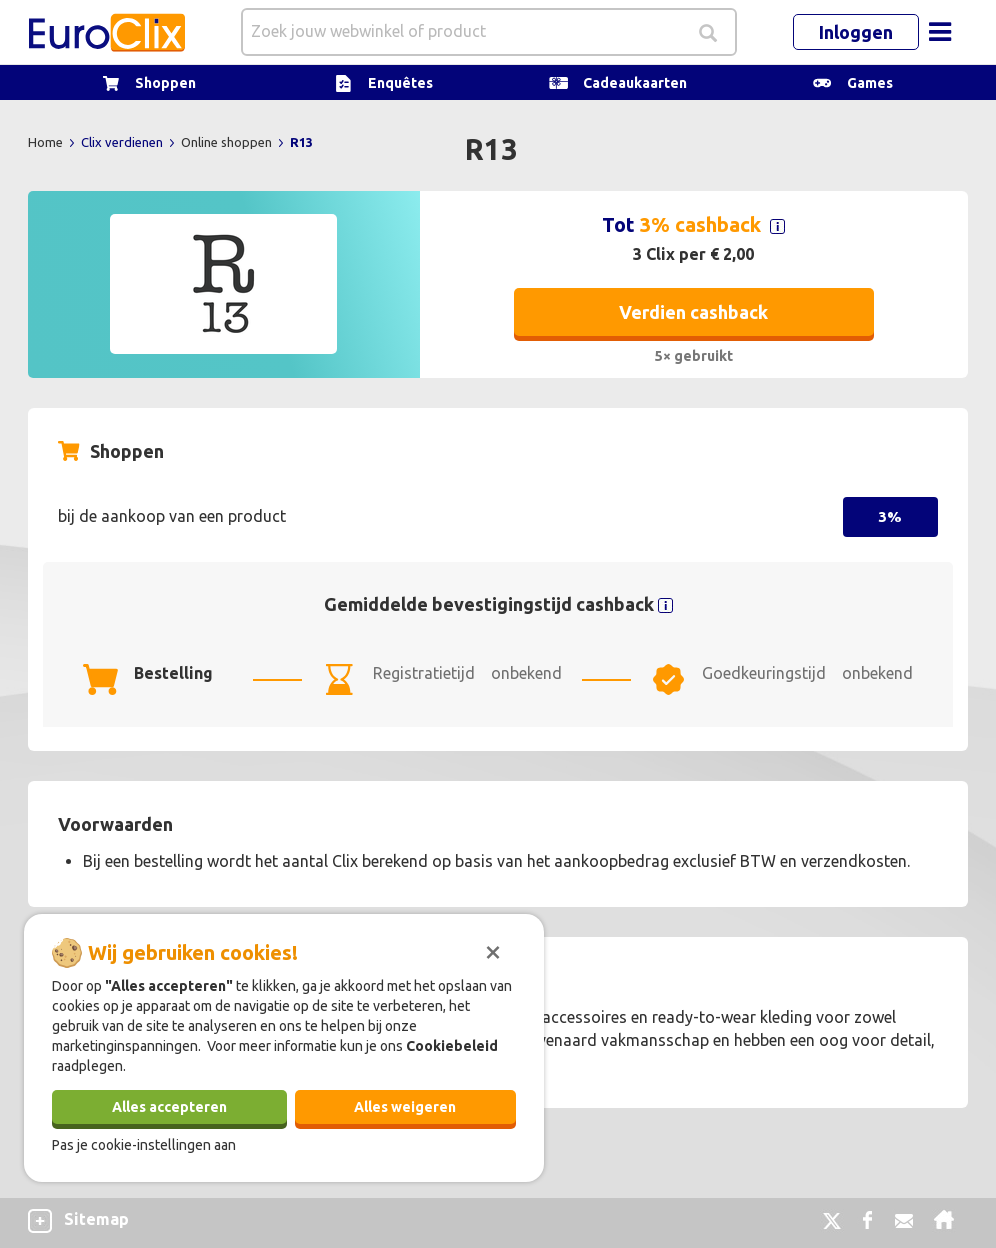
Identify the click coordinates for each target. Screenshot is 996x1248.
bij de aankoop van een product (172, 516)
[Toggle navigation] (940, 32)
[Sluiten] (493, 950)
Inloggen (856, 32)
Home (47, 142)
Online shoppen (228, 142)
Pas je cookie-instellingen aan (144, 1145)
